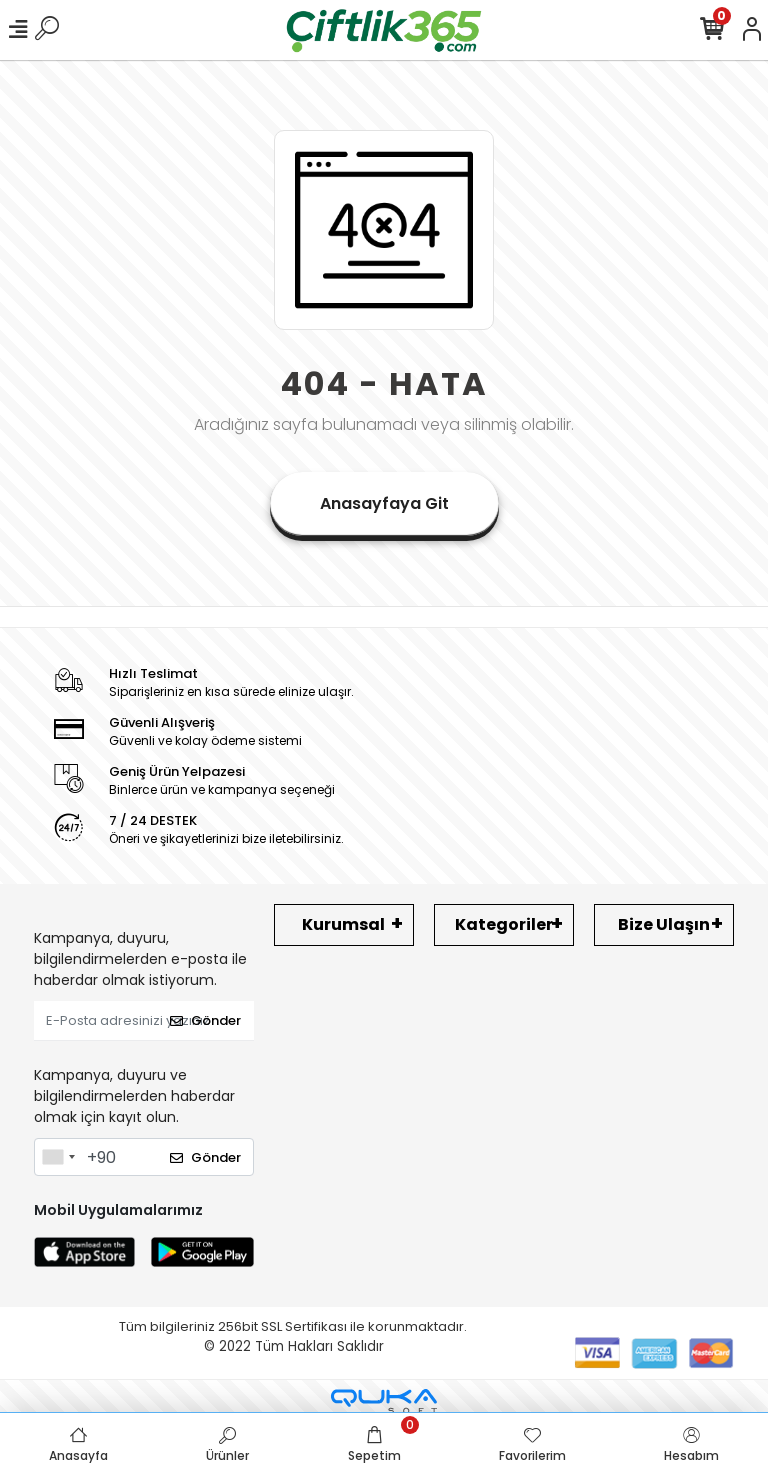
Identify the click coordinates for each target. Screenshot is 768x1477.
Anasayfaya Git (384, 503)
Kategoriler (504, 924)
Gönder (205, 1020)
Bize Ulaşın (664, 924)
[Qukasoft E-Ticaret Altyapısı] (384, 1401)
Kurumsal (343, 924)
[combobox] (58, 1157)
